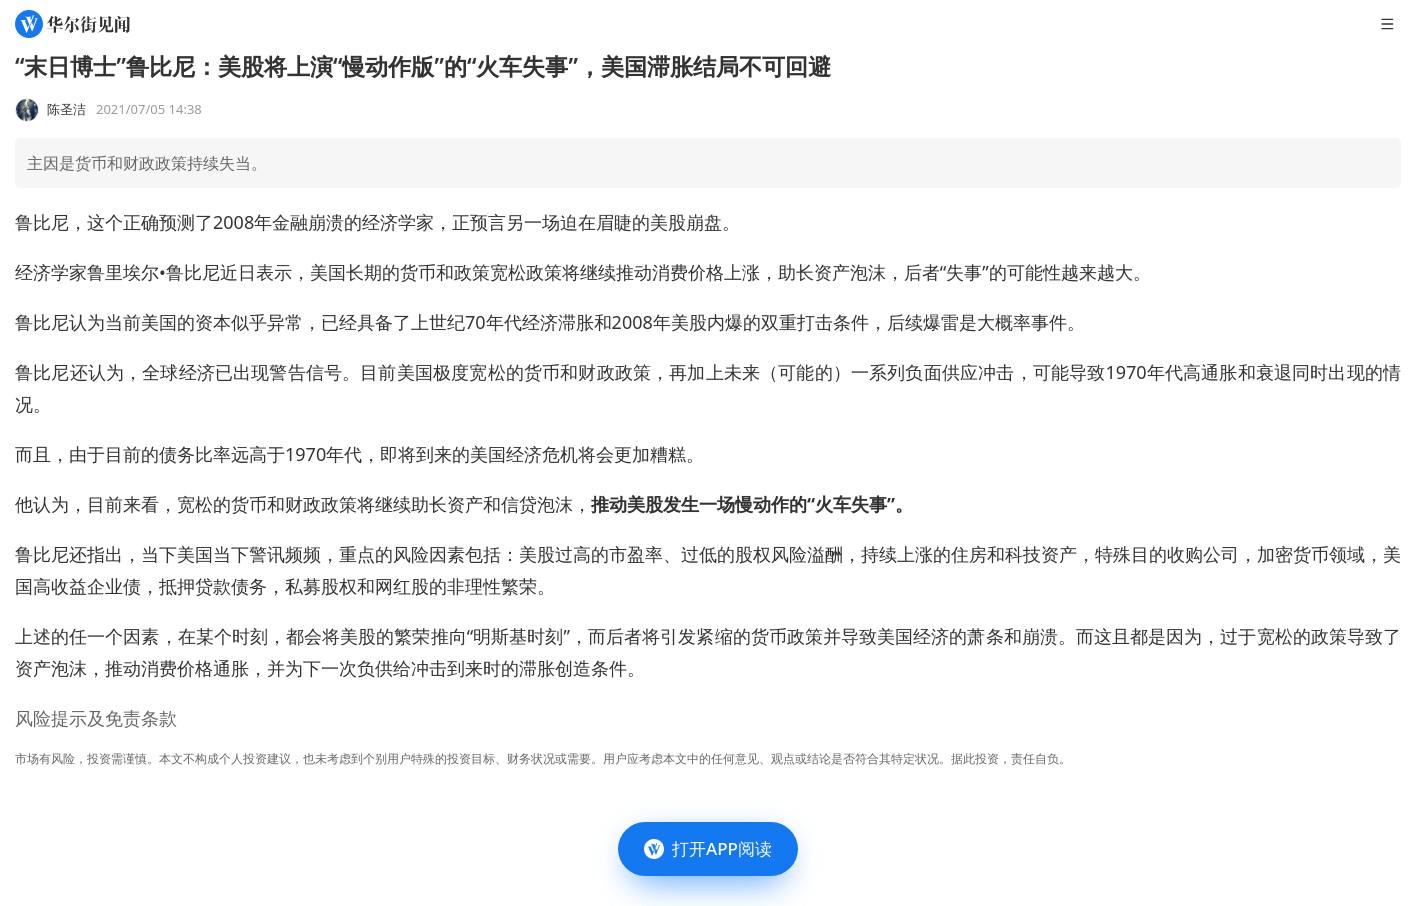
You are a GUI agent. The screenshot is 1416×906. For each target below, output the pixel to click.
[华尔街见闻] (72, 24)
